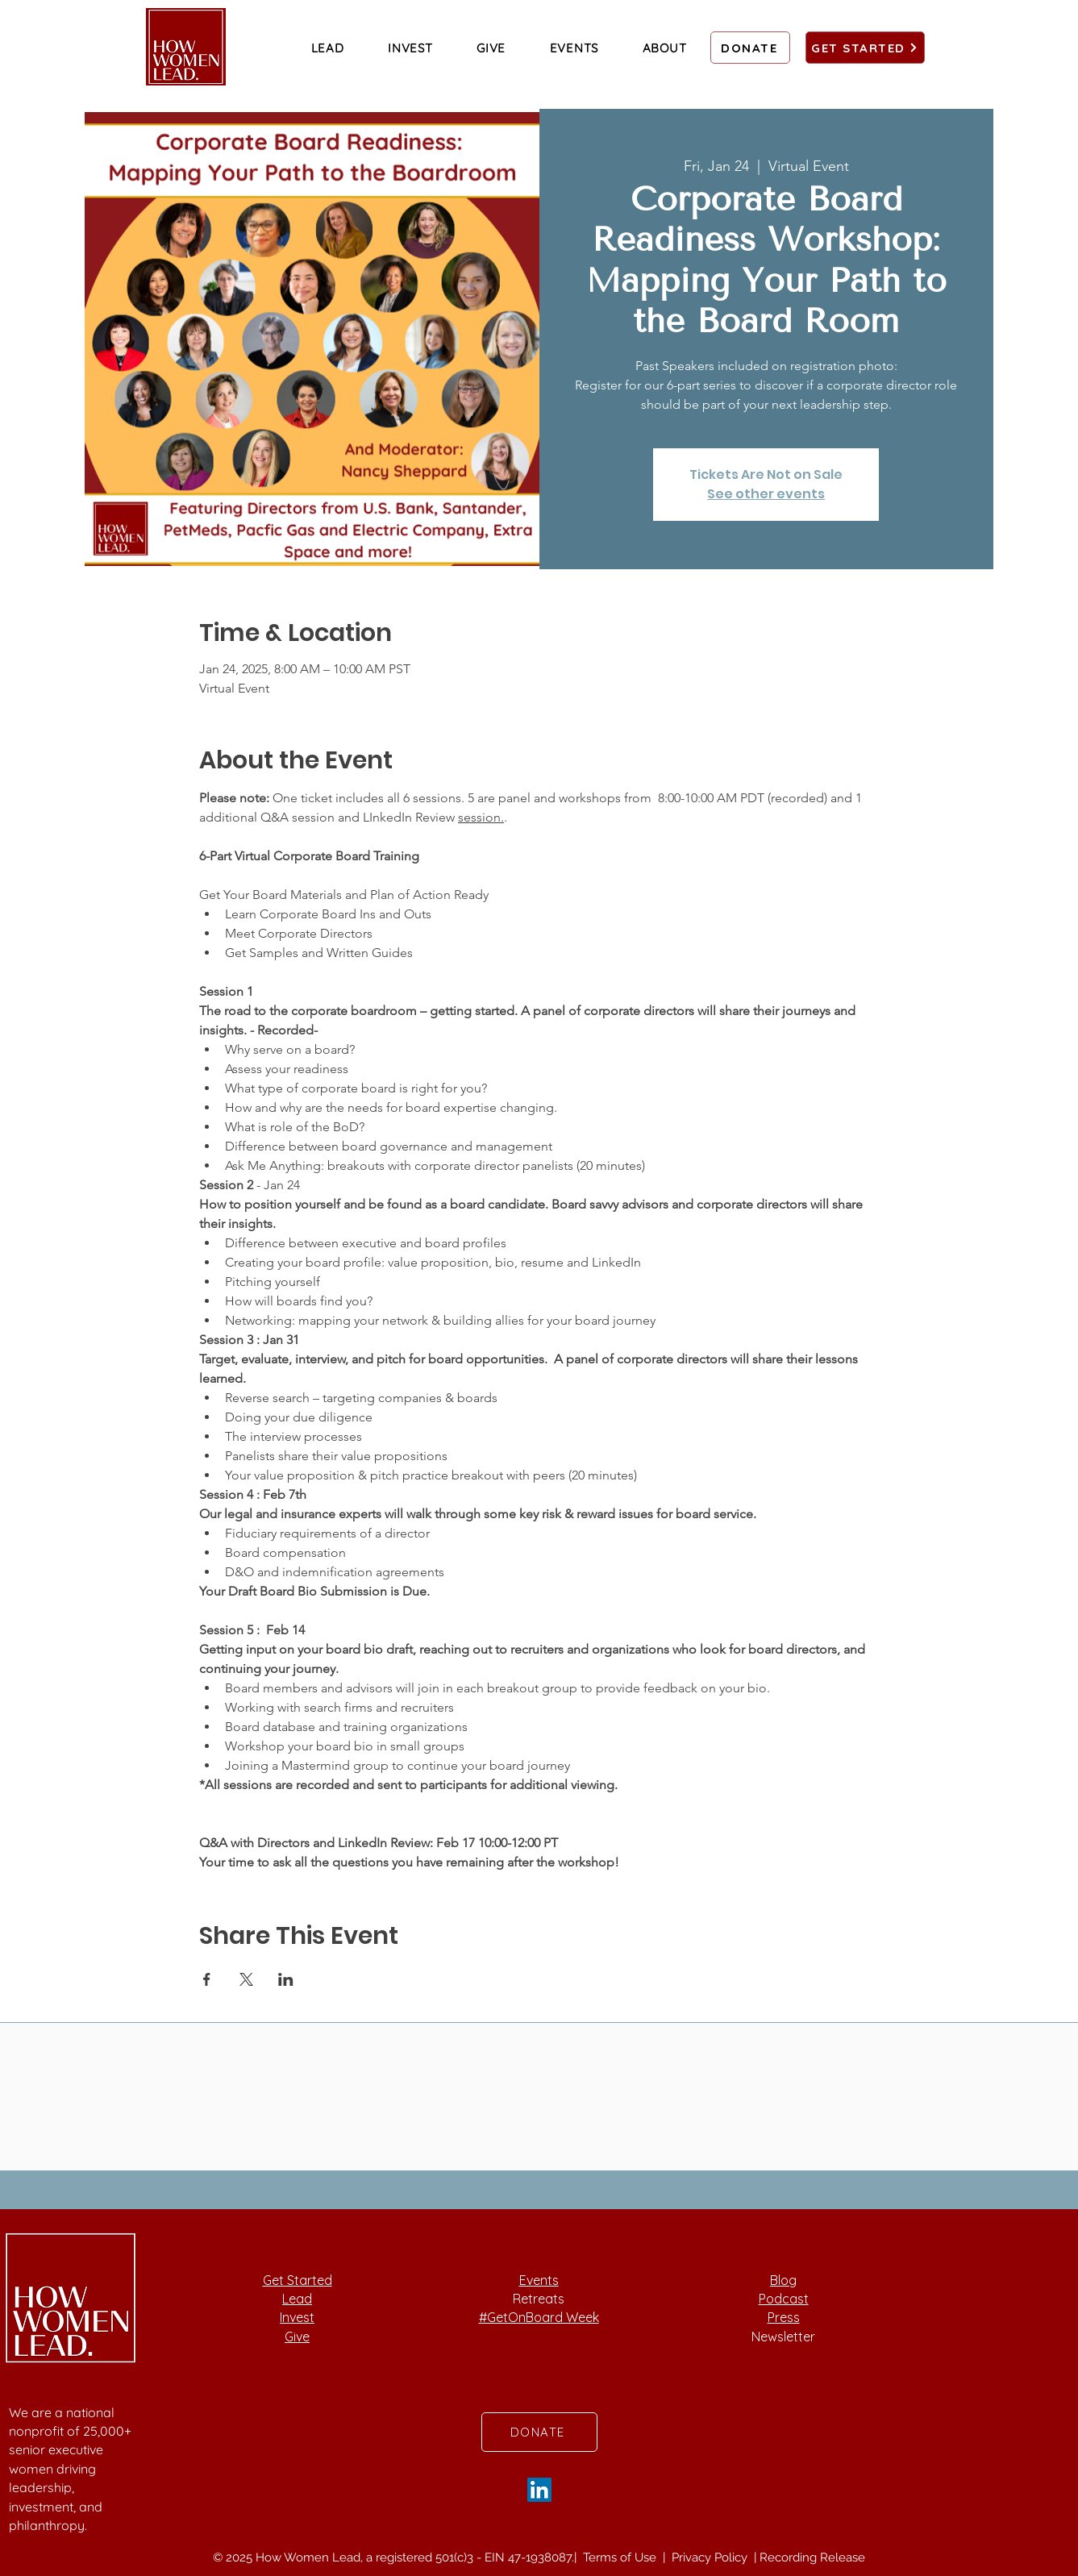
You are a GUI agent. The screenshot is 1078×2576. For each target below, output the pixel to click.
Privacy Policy (711, 2557)
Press (784, 2317)
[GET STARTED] (865, 47)
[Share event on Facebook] (206, 1979)
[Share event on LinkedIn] (285, 1979)
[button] (328, 47)
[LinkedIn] (539, 2490)
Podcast (784, 2299)
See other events (766, 494)
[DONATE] (750, 47)
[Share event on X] (246, 1979)
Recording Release (812, 2557)
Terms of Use (621, 2557)
